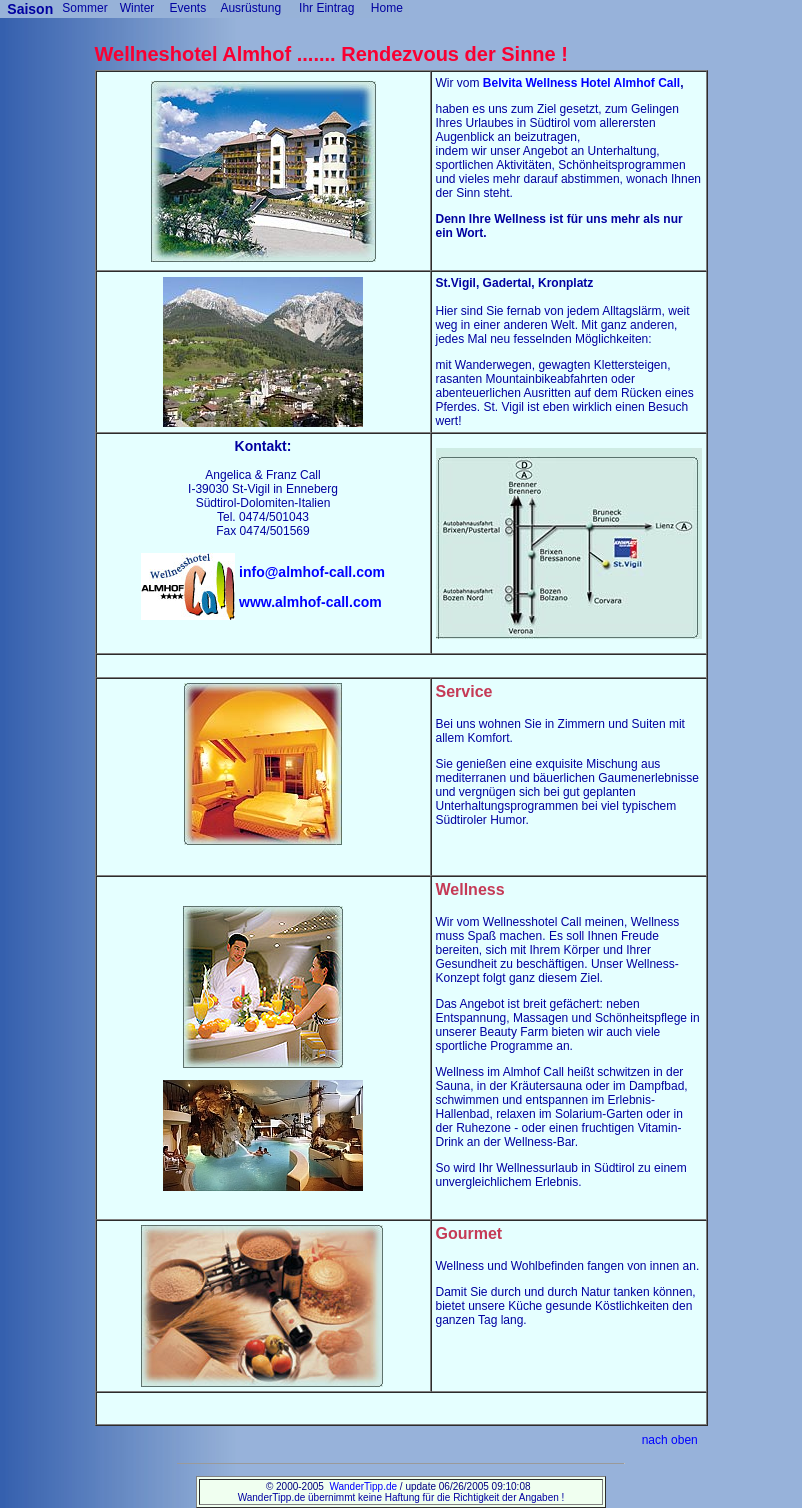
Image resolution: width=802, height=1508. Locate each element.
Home (387, 8)
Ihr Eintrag (326, 8)
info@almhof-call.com (312, 572)
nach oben (670, 1440)
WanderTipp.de (363, 1486)
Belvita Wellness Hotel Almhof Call (581, 83)
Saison (32, 9)
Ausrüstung (250, 8)
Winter (137, 8)
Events (187, 8)
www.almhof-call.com (310, 602)
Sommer (84, 8)
